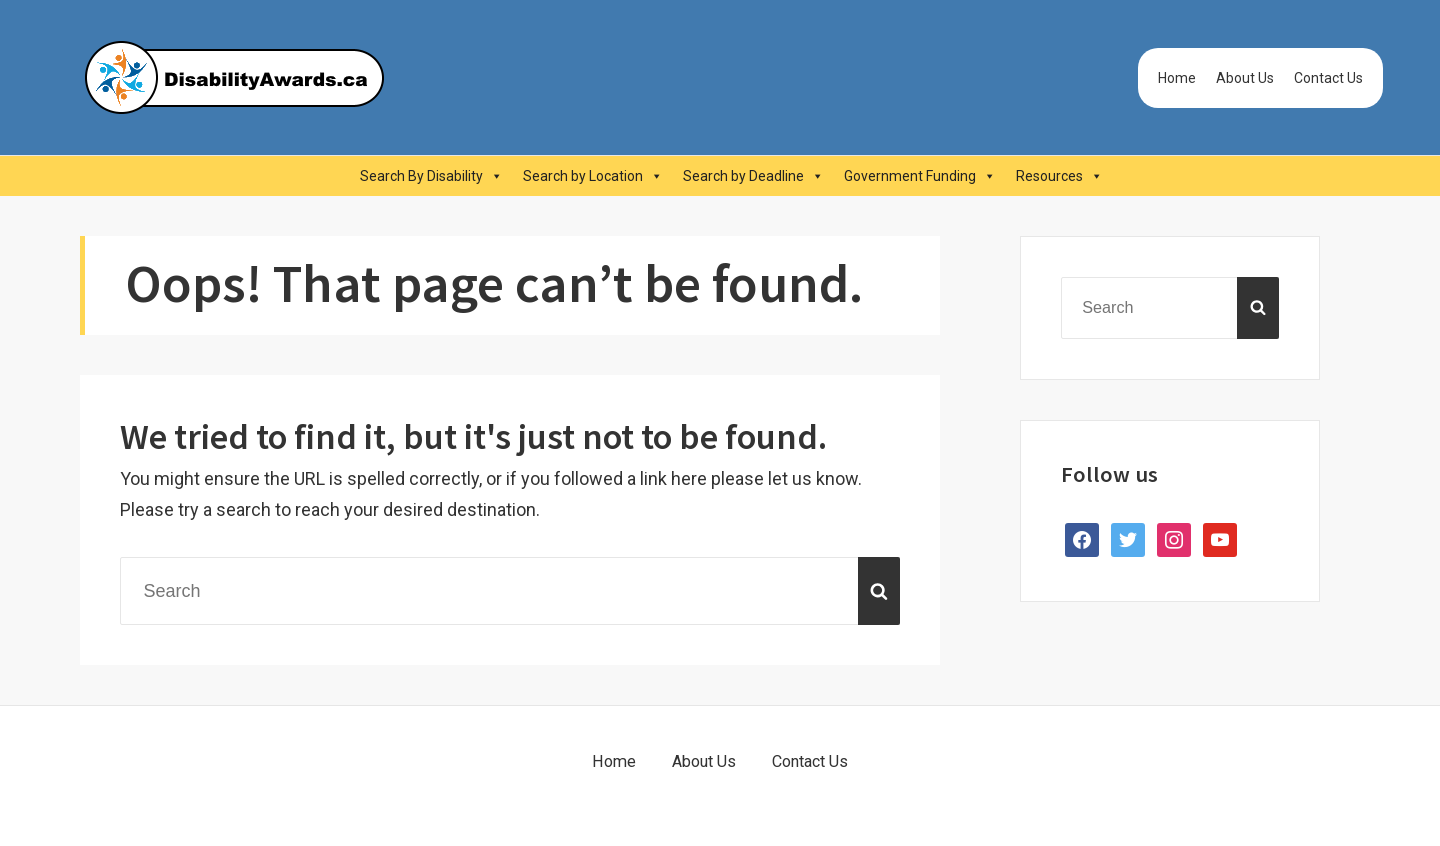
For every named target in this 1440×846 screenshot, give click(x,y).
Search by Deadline (753, 176)
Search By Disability (431, 176)
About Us (1245, 78)
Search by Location (593, 176)
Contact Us (1328, 78)
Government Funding (920, 176)
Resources (1059, 176)
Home (1177, 78)
